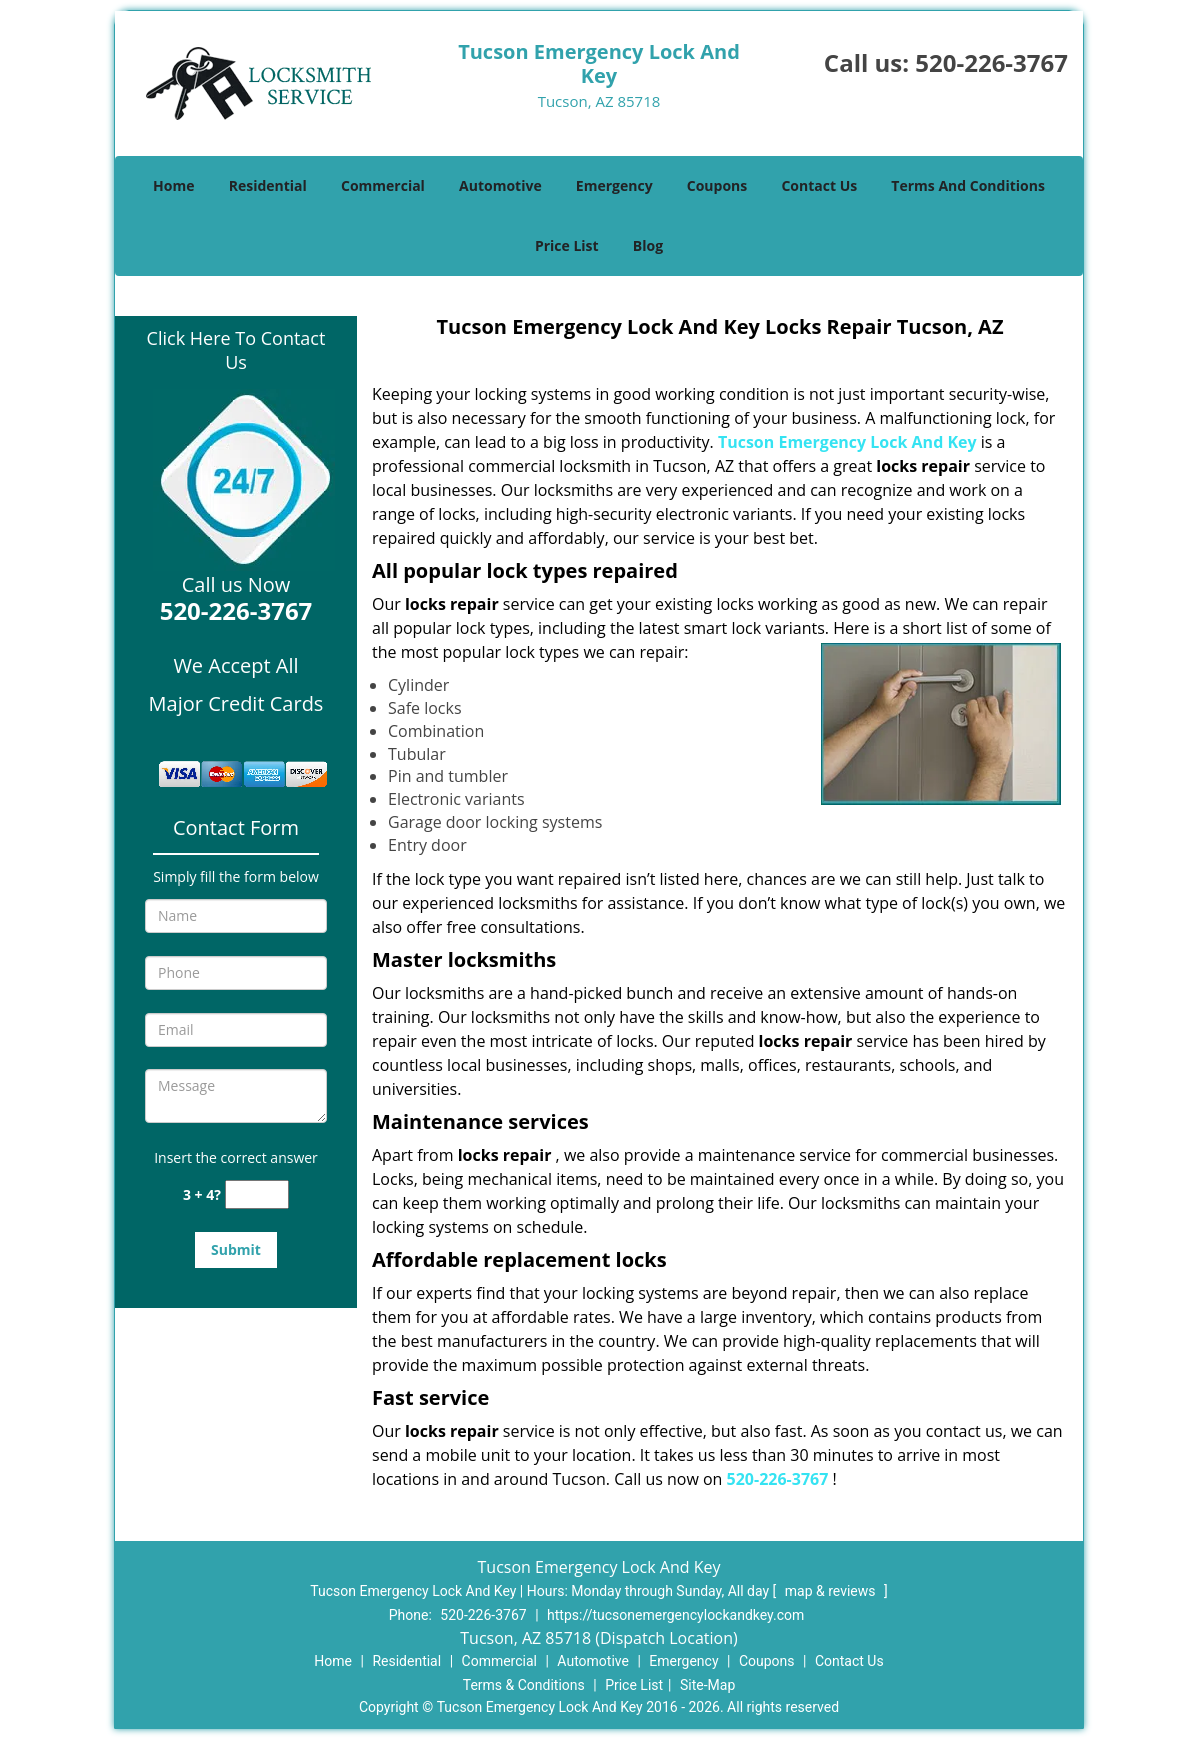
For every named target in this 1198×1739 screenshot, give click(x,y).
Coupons (717, 185)
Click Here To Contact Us (236, 350)
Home (173, 185)
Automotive (500, 185)
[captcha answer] (257, 1194)
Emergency (614, 185)
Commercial (383, 185)
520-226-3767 (991, 62)
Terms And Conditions (968, 185)
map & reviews (832, 1591)
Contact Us (819, 185)
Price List (567, 245)
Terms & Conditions (524, 1685)
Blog (648, 245)
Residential (268, 185)
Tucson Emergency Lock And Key (847, 442)
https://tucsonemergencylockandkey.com (675, 1615)
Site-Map (707, 1685)
